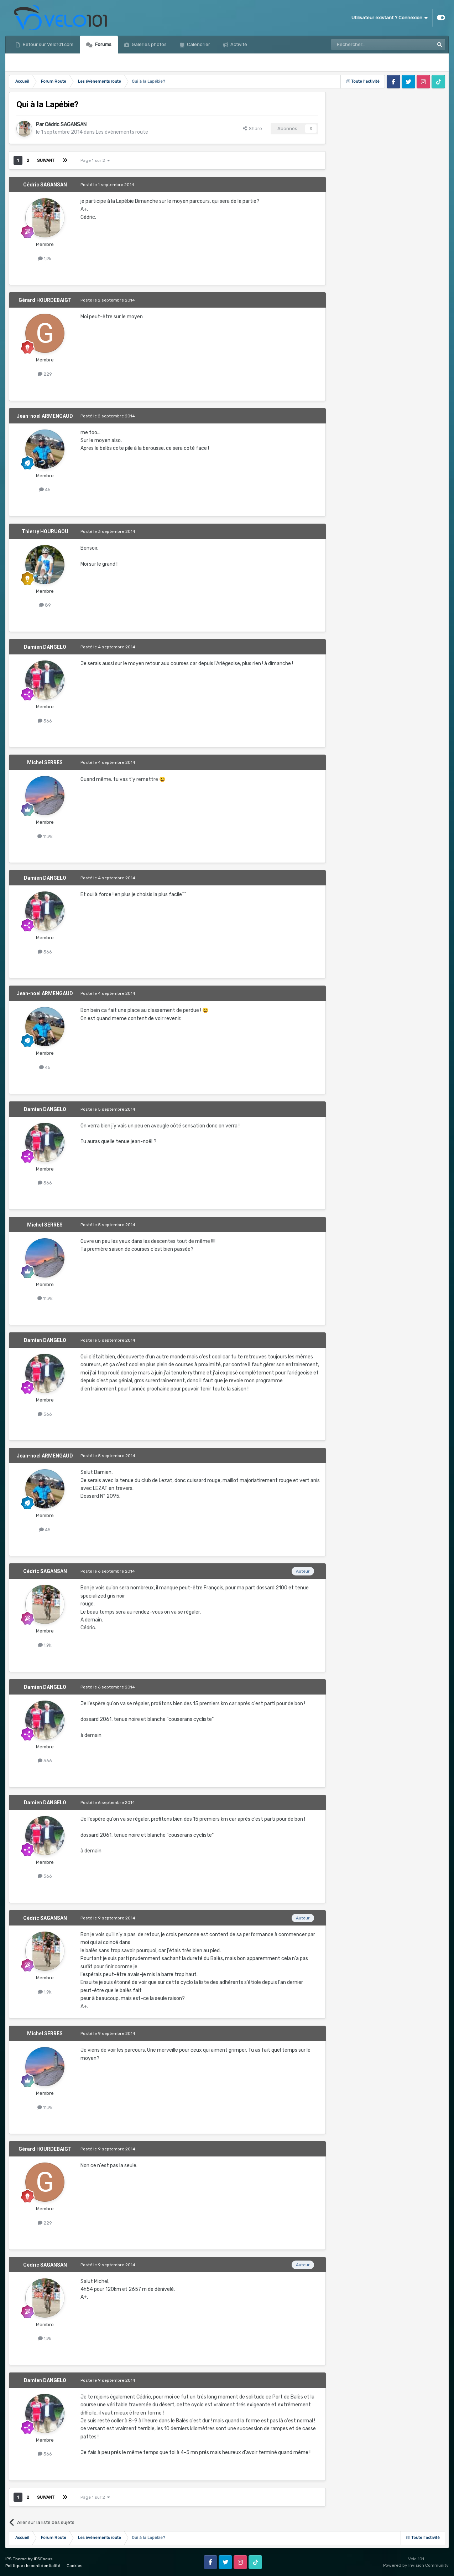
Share (252, 128)
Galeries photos (149, 44)
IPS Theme (16, 2558)
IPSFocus (43, 2558)
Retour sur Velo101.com (47, 44)
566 (45, 721)
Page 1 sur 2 (95, 160)
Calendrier (198, 44)
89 (45, 605)
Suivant (45, 160)
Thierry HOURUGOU (45, 531)
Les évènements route (122, 132)
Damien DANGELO (45, 647)
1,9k (45, 258)
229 (45, 374)
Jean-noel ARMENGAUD (45, 416)
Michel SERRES (45, 762)
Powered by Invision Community (416, 2565)
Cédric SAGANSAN (66, 125)
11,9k (45, 836)
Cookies (75, 2565)
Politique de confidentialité (32, 2565)
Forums (102, 44)
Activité (238, 44)
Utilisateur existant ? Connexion (389, 18)
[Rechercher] (367, 44)
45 (45, 489)
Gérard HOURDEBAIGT (45, 300)
